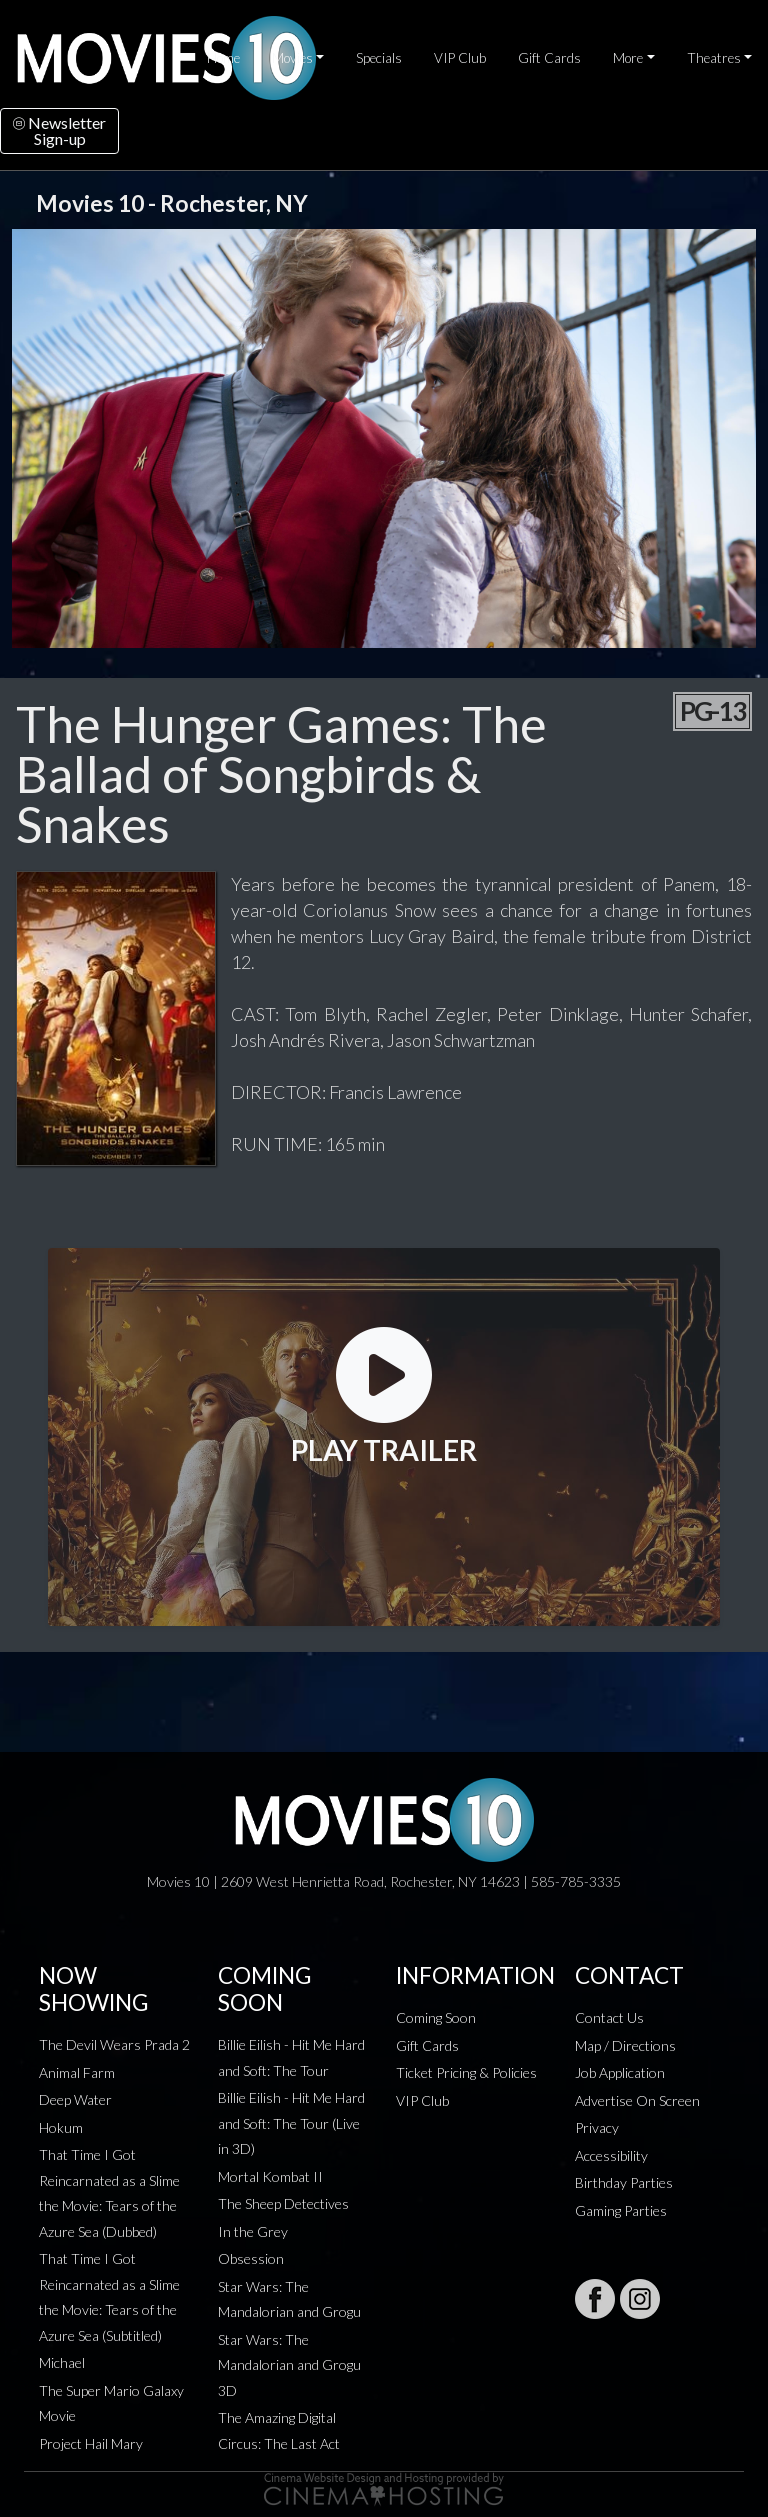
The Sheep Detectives (283, 2203)
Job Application (620, 2072)
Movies (292, 58)
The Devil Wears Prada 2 (114, 2044)
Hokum (61, 2127)
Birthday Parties (624, 2182)
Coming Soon (436, 2017)
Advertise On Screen (637, 2100)
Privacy (597, 2127)
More (628, 58)
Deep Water (75, 2099)
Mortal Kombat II (270, 2176)
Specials (379, 58)
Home (223, 58)
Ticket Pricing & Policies (466, 2072)
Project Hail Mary (91, 2443)
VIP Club (460, 58)
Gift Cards (549, 58)
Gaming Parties (621, 2210)
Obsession (251, 2258)
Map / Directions (625, 2045)
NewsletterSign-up (59, 130)
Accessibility (611, 2155)
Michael (62, 2362)
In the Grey (253, 2231)
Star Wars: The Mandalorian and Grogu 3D (289, 2365)
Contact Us (609, 2017)
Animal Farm (77, 2072)
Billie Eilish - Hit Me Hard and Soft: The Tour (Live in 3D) (291, 2123)
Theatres (714, 58)
